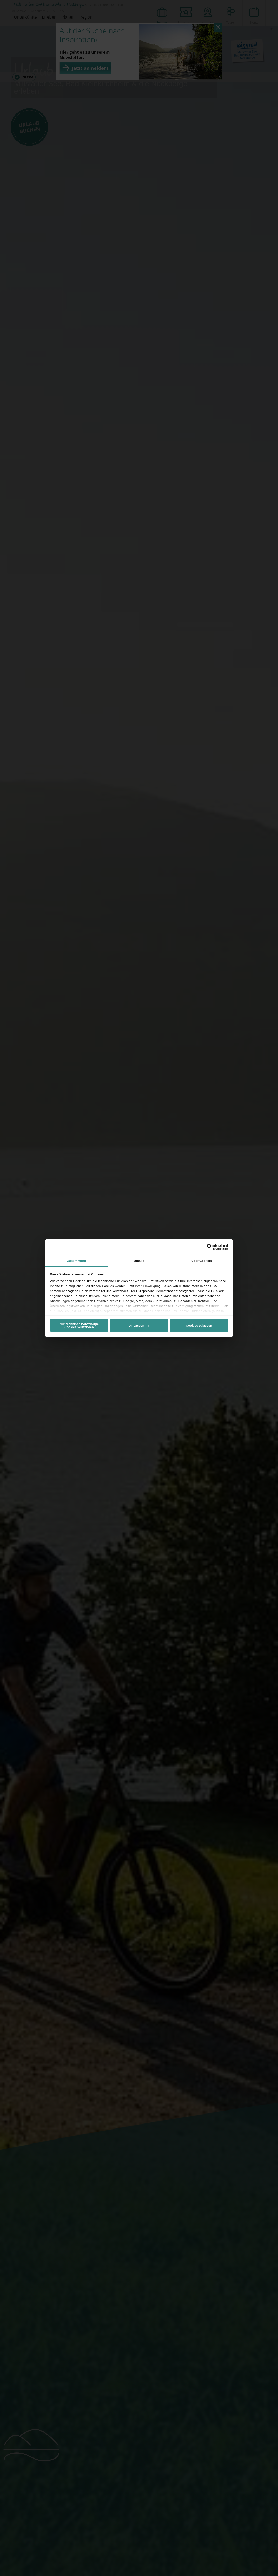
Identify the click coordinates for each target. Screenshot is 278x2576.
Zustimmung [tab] (76, 1260)
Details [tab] (139, 1260)
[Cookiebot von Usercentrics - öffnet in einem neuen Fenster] (210, 1247)
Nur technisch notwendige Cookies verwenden (79, 1325)
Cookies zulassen (199, 1325)
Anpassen (139, 1325)
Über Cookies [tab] (201, 1260)
